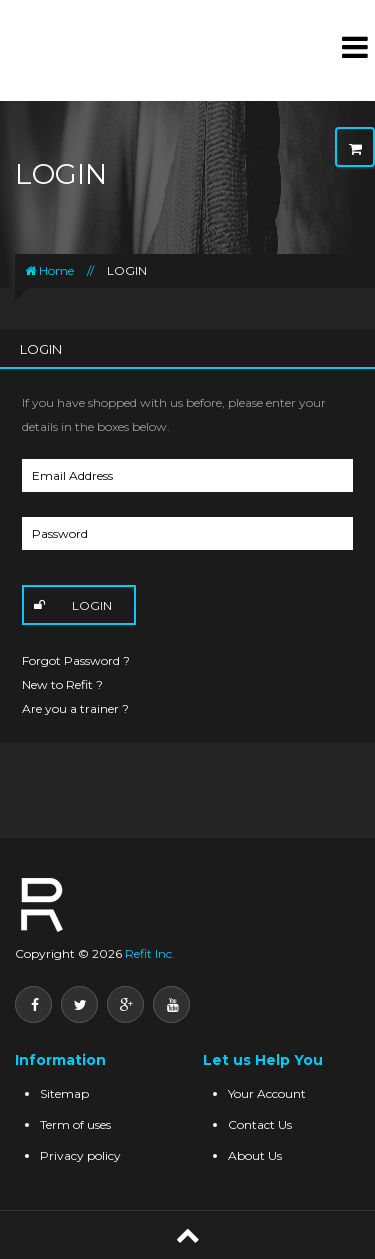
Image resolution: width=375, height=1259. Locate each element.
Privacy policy (80, 1155)
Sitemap (64, 1093)
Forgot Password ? (76, 660)
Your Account (267, 1093)
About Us (255, 1155)
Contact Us (260, 1124)
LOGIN (127, 270)
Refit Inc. (148, 953)
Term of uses (75, 1124)
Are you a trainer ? (75, 708)
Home (49, 270)
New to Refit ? (62, 684)
